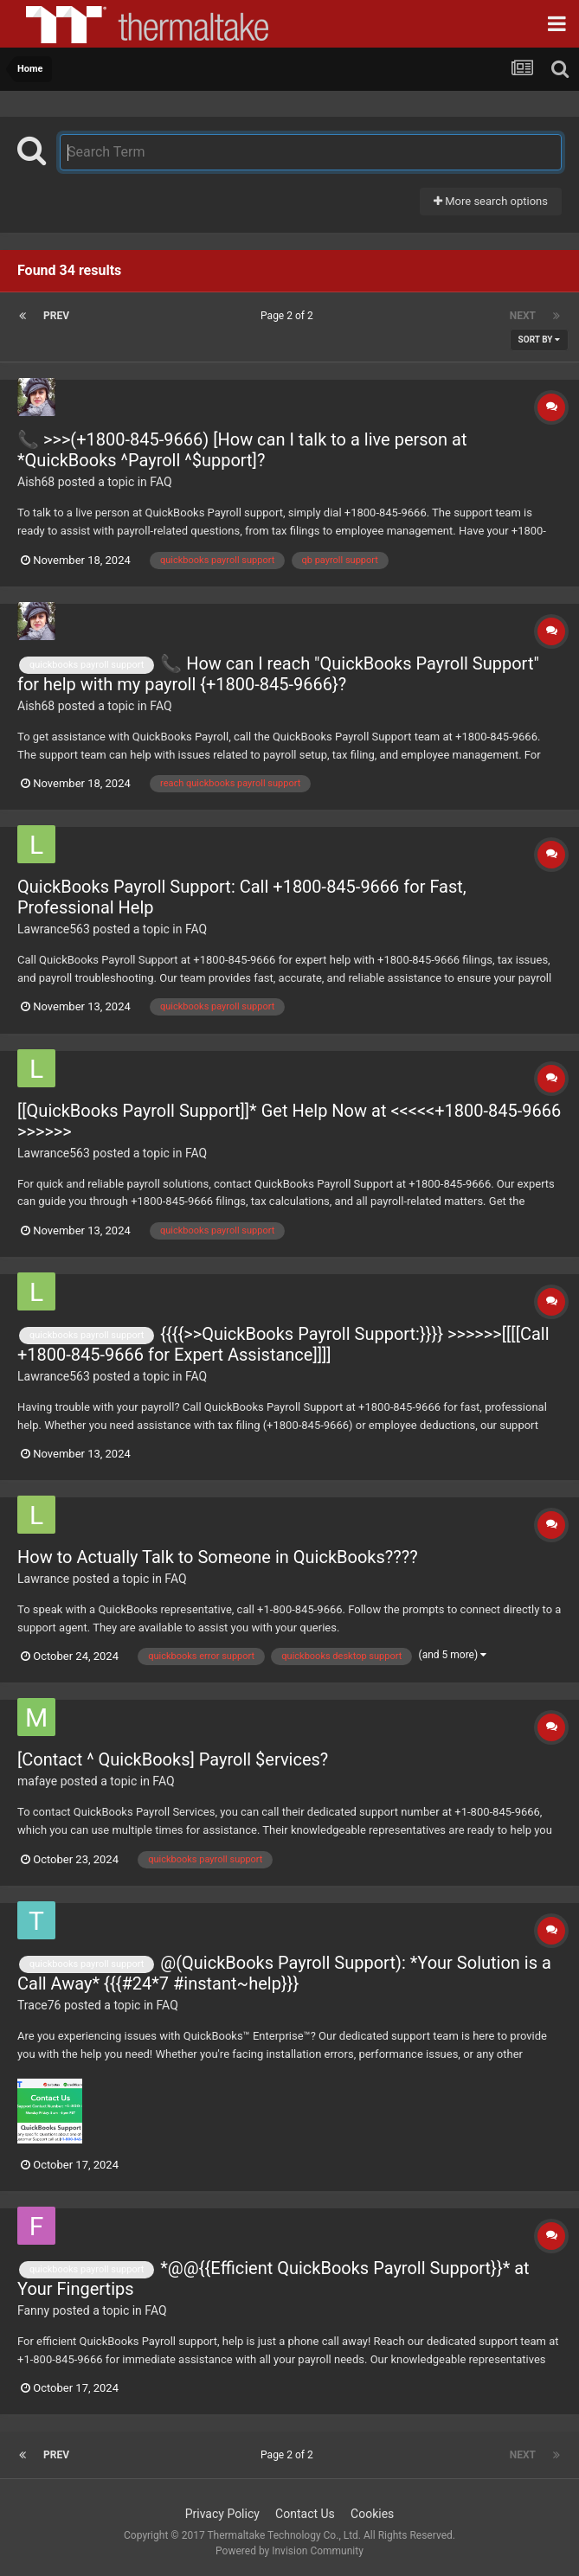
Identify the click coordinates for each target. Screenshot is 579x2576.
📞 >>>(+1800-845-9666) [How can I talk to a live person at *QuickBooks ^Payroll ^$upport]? (241, 450)
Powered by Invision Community (289, 2551)
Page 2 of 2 (289, 316)
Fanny (33, 2310)
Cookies (372, 2514)
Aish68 (36, 482)
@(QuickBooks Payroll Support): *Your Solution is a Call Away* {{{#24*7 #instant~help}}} (284, 1973)
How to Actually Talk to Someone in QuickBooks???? (217, 1557)
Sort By (539, 339)
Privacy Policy (222, 2514)
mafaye (37, 1781)
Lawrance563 (53, 929)
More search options (491, 201)
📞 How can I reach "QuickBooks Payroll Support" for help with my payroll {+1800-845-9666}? (278, 674)
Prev (56, 316)
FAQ (160, 482)
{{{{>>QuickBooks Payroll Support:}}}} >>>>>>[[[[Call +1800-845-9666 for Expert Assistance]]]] (283, 1344)
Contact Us (305, 2514)
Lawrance (43, 1579)
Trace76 (39, 2005)
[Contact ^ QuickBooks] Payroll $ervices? (172, 1759)
